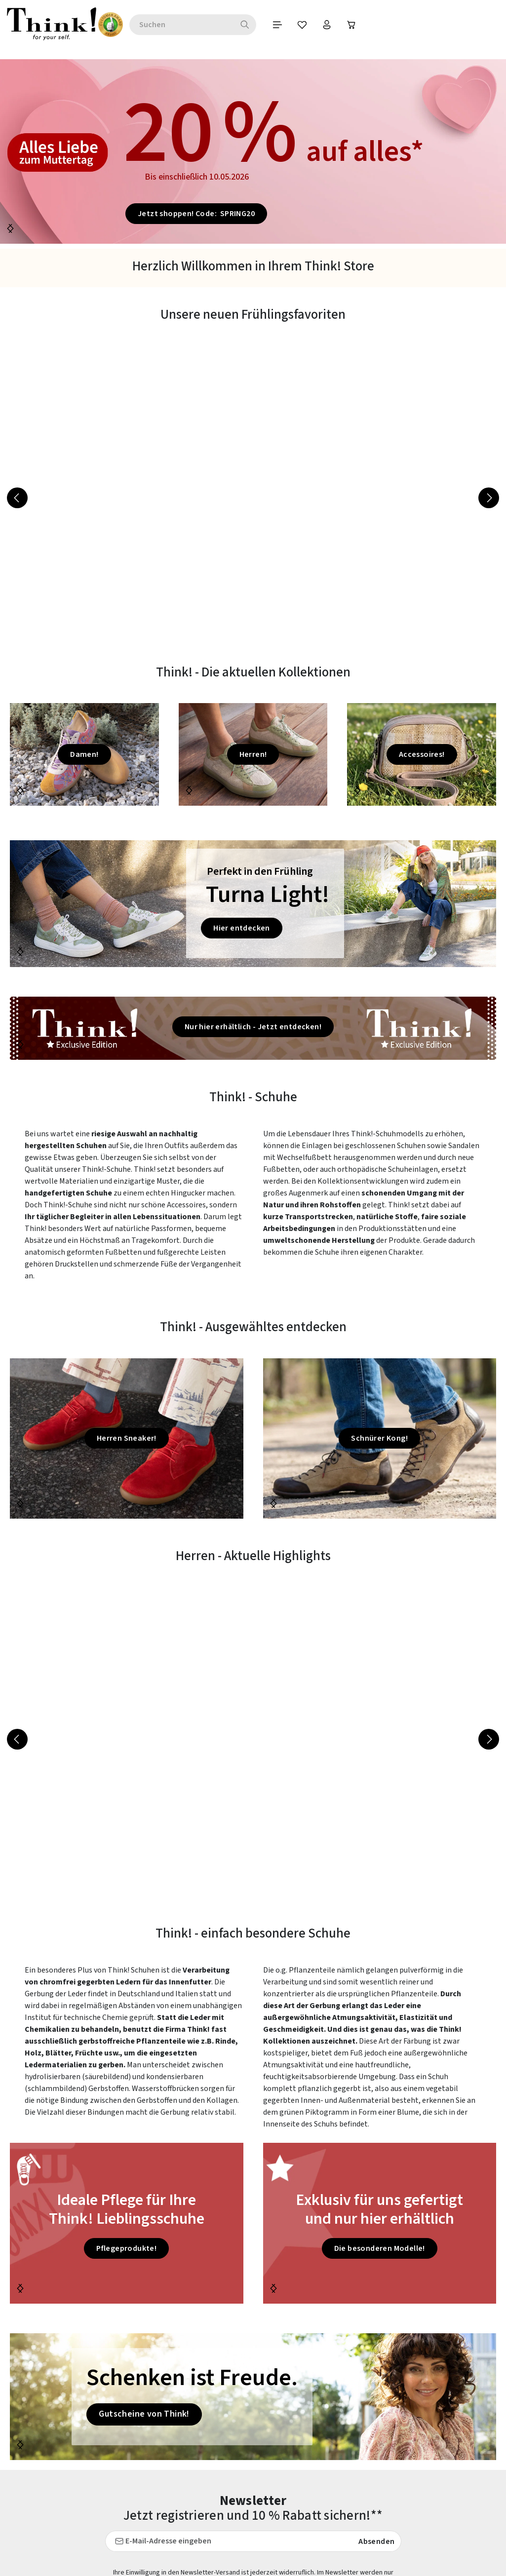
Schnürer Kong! (379, 1438)
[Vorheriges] (17, 497)
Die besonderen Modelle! (379, 2248)
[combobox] (156, 25)
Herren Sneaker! (126, 1438)
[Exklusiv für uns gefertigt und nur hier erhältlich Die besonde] (380, 2223)
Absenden (376, 2541)
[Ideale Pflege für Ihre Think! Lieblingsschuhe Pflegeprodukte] (126, 2223)
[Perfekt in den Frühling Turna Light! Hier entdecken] (253, 903)
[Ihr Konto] (302, 24)
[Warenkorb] (326, 24)
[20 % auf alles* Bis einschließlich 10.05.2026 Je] (253, 151)
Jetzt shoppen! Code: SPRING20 (196, 213)
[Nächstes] (10, 228)
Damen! (84, 754)
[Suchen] (220, 25)
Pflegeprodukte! (126, 2248)
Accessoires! (422, 754)
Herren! (253, 754)
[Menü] (252, 24)
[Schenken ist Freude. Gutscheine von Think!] (253, 2396)
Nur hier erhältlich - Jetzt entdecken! (253, 1026)
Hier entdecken (241, 928)
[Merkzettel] (277, 24)
